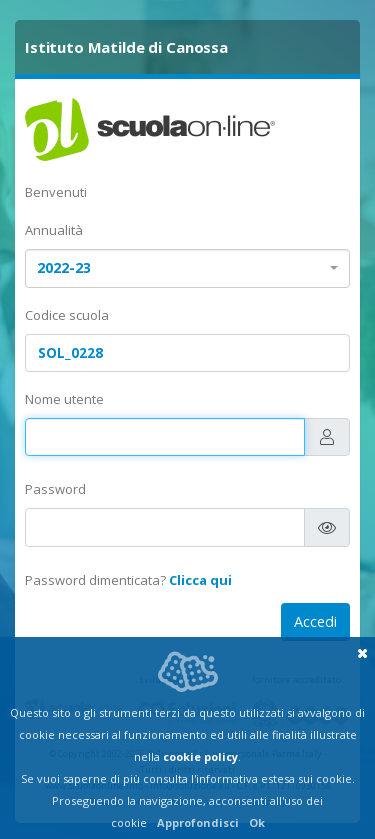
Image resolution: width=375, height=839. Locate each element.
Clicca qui (200, 580)
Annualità (54, 230)
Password (55, 489)
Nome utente (64, 399)
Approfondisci (198, 822)
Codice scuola (67, 315)
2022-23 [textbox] (64, 267)
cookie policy (200, 756)
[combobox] (187, 268)
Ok (257, 822)
